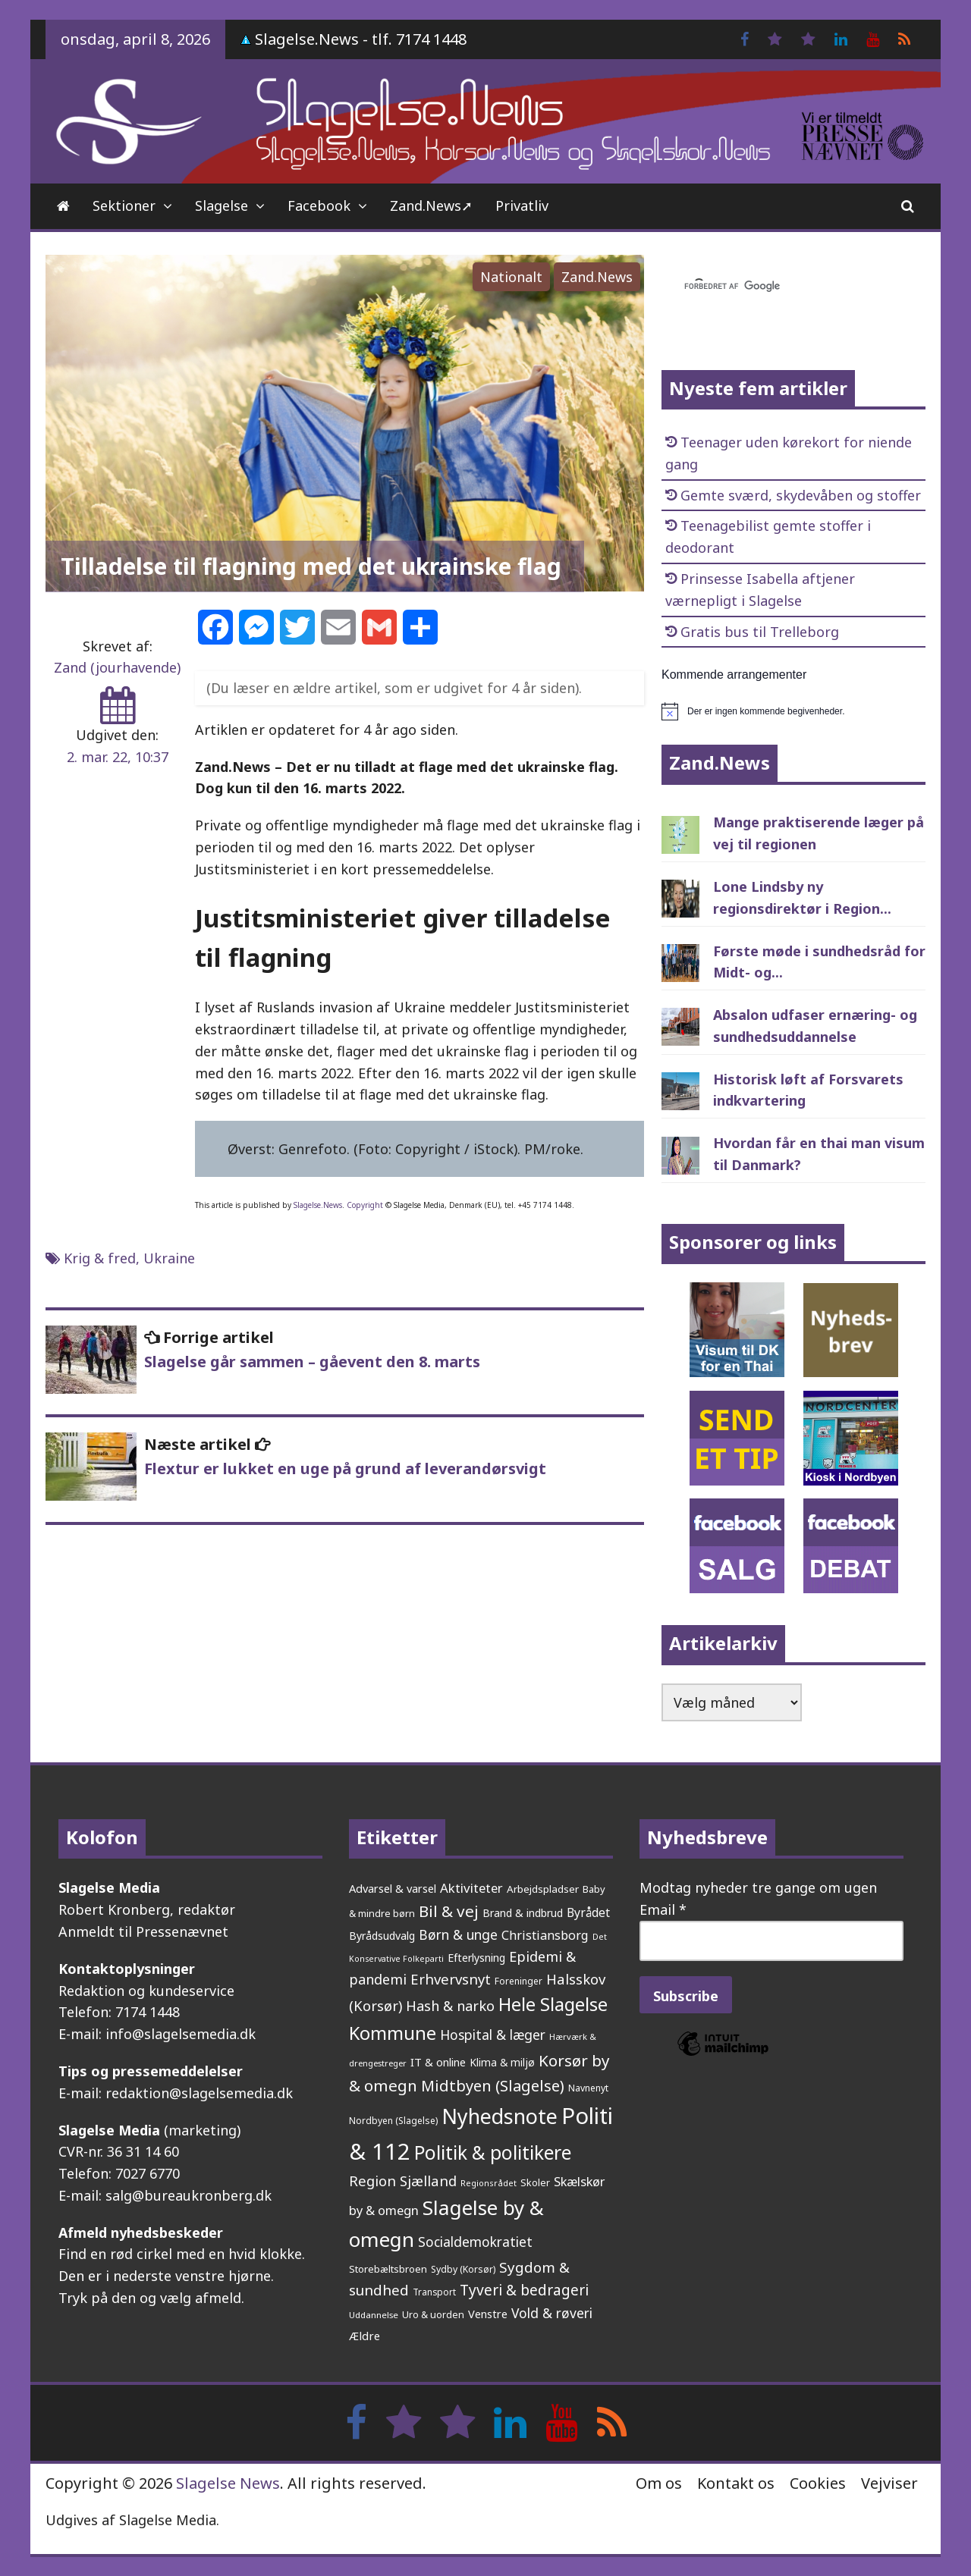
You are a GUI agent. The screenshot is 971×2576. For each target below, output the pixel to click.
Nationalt (511, 277)
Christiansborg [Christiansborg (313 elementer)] (545, 1935)
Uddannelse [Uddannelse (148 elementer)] (373, 2314)
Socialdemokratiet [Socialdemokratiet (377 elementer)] (475, 2241)
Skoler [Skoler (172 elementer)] (535, 2182)
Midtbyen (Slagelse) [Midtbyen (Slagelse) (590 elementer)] (492, 2085)
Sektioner (124, 205)
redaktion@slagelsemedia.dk (199, 2093)
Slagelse (221, 205)
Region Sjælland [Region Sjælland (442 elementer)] (403, 2180)
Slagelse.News (318, 1205)
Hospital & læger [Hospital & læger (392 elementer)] (492, 2034)
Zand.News (597, 277)
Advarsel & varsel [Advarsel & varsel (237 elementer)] (392, 1888)
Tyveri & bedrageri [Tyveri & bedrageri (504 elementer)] (524, 2290)
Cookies (818, 2483)
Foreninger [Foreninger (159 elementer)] (518, 1981)
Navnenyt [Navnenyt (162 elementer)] (588, 2088)
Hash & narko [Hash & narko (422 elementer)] (450, 2006)
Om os (659, 2483)
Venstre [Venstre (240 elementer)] (487, 2313)
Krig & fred (100, 1258)
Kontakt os (736, 2483)
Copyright (365, 1205)
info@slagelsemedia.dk (180, 2034)
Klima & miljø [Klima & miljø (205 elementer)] (502, 2062)
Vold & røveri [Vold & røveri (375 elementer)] (551, 2313)
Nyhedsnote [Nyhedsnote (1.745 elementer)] (500, 2116)
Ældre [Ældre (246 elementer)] (364, 2335)
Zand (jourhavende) (117, 667)
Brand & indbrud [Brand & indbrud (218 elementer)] (522, 1913)
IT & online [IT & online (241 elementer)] (438, 2061)
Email (663, 1909)
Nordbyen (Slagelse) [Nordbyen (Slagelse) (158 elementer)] (393, 2120)
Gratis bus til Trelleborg (759, 632)
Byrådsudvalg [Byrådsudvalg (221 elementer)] (382, 1935)
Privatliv (521, 205)
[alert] (793, 711)
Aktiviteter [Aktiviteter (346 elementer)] (471, 1888)
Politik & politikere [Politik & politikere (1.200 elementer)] (492, 2152)
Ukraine (169, 1258)
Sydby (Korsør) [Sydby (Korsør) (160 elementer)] (463, 2269)
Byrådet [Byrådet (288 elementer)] (588, 1912)
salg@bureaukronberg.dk (188, 2195)
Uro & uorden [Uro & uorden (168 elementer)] (433, 2314)
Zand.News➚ (431, 205)
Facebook (319, 205)
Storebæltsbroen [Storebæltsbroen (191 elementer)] (388, 2269)
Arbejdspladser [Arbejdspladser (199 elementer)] (543, 1889)
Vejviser (889, 2483)
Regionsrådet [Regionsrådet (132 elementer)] (488, 2183)
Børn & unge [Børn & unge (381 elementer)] (458, 1934)
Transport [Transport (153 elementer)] (434, 2292)
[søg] (775, 287)
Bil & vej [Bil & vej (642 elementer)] (449, 1911)
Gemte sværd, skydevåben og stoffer (800, 495)
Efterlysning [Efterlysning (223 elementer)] (476, 1957)
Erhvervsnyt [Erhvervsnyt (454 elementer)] (450, 1978)
